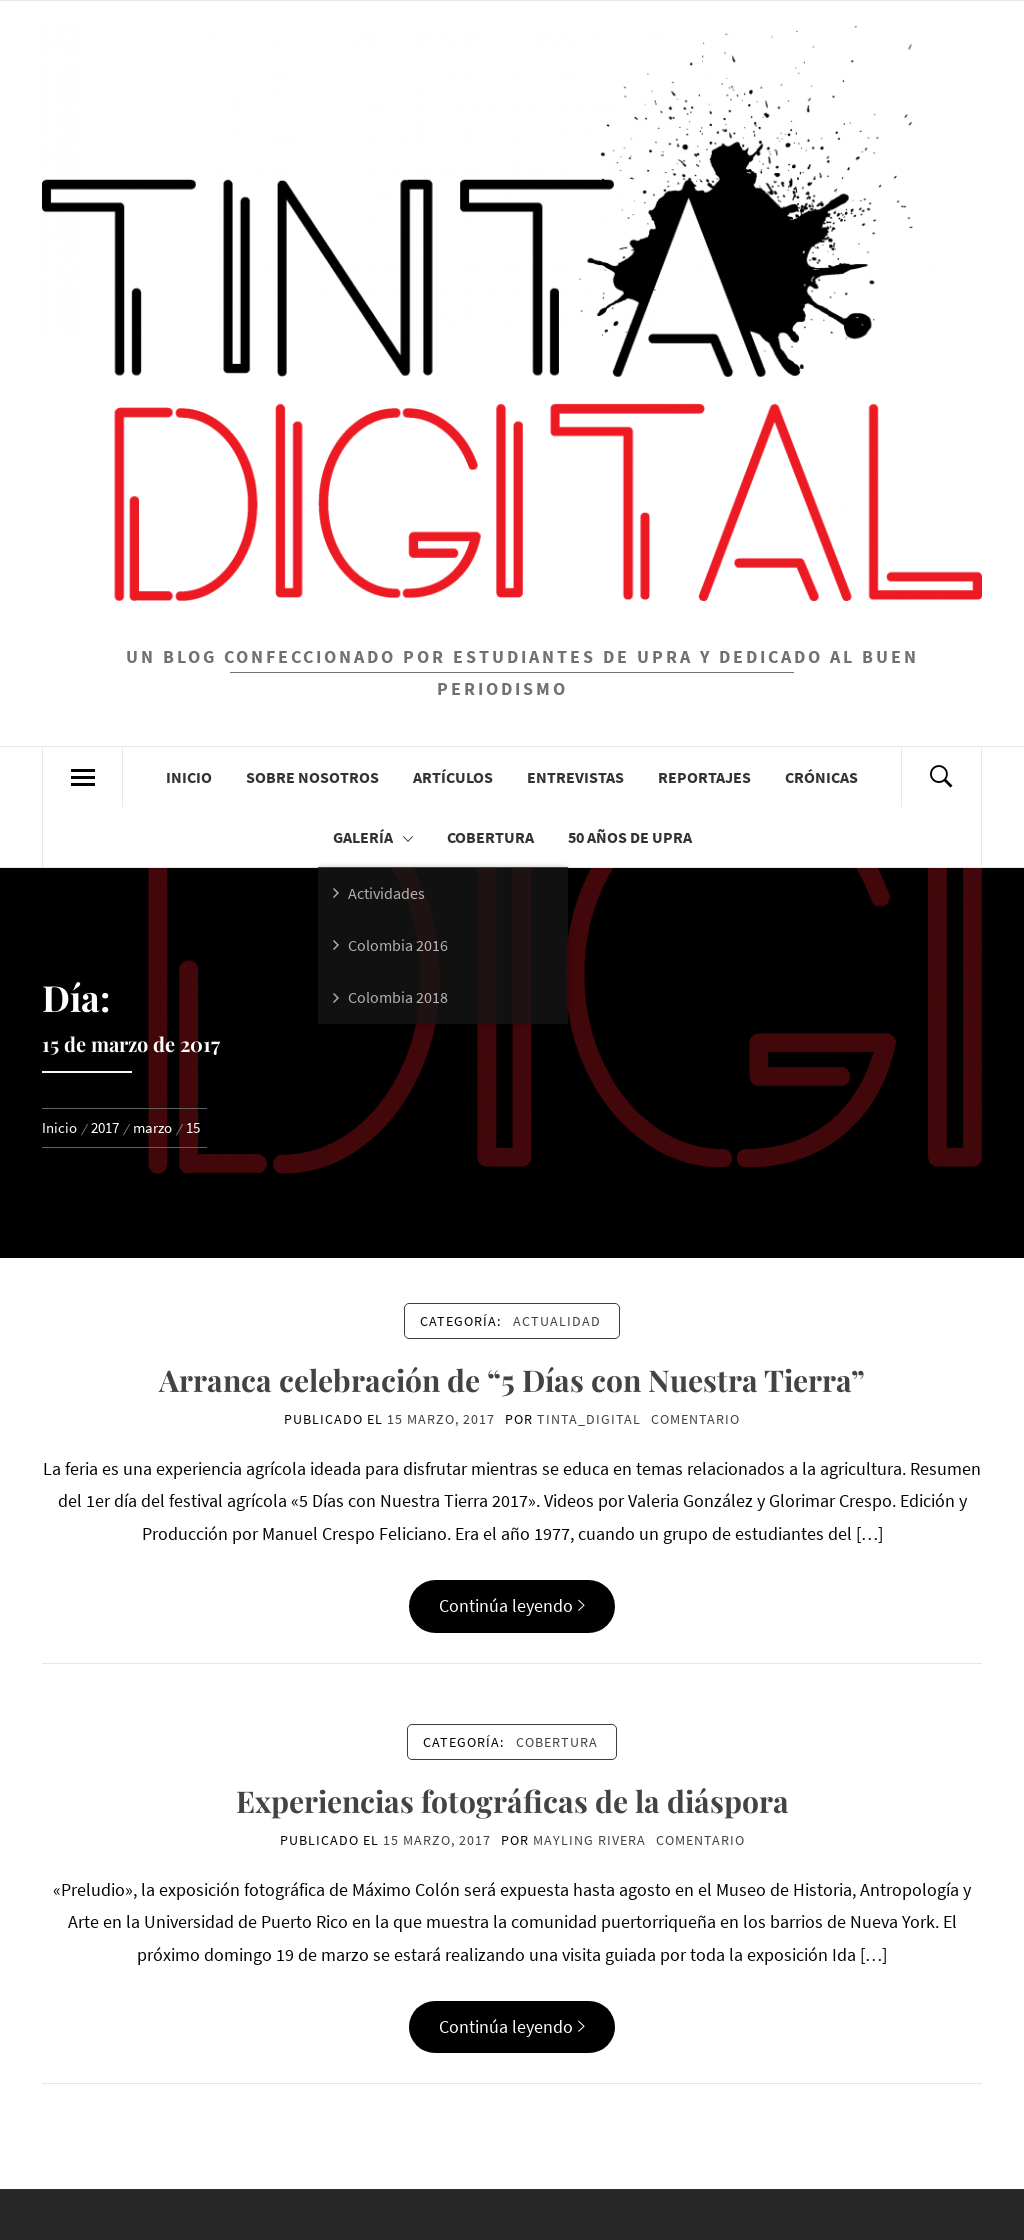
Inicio (189, 777)
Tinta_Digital (589, 1419)
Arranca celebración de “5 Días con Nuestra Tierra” (512, 1380)
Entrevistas (575, 777)
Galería (373, 837)
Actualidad (557, 1321)
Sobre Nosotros (312, 777)
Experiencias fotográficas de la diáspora (512, 1801)
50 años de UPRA (630, 837)
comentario (695, 1419)
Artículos (453, 777)
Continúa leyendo (512, 1605)
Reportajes (704, 777)
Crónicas (821, 777)
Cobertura (490, 837)
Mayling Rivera (589, 1840)
